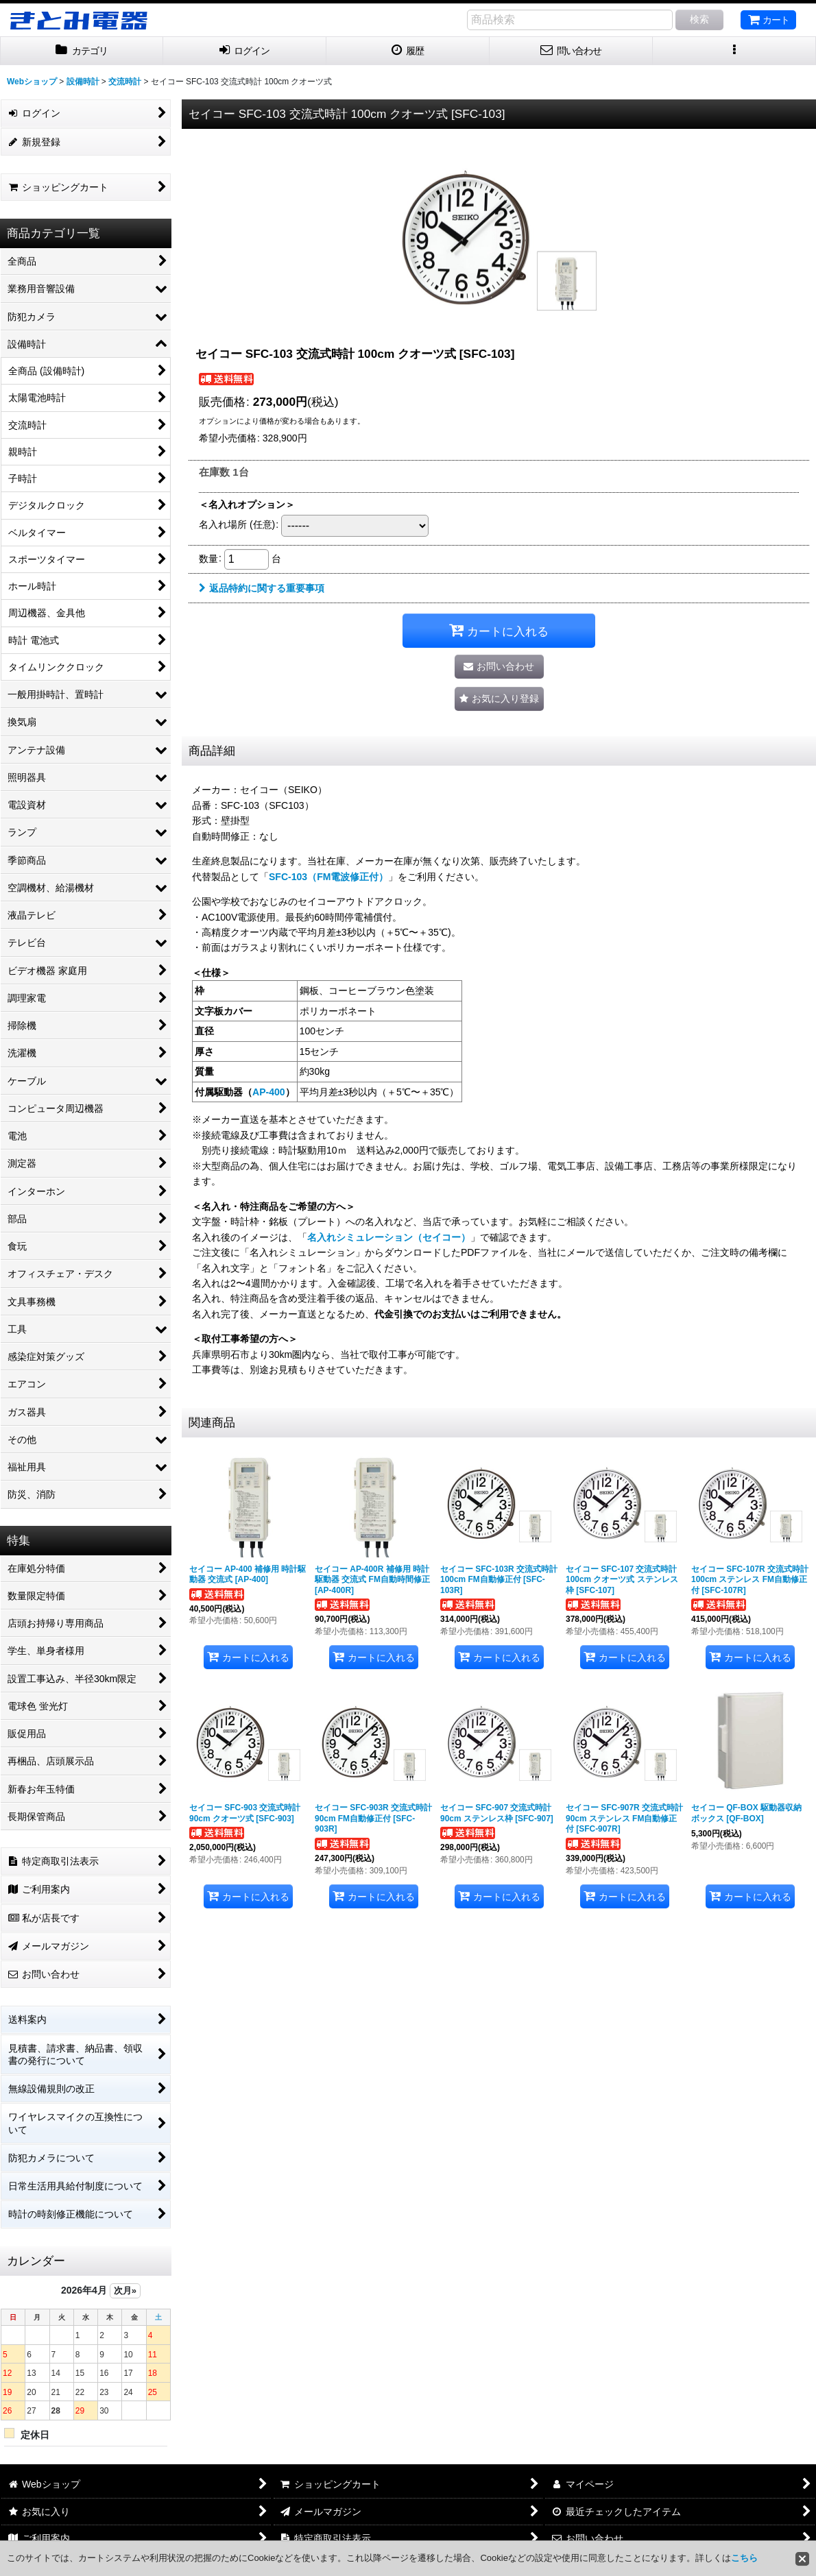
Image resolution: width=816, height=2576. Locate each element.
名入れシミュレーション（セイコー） (388, 1237)
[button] (734, 51)
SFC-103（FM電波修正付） (328, 876)
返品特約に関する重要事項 (261, 588)
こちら (744, 2558)
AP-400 (268, 1091)
